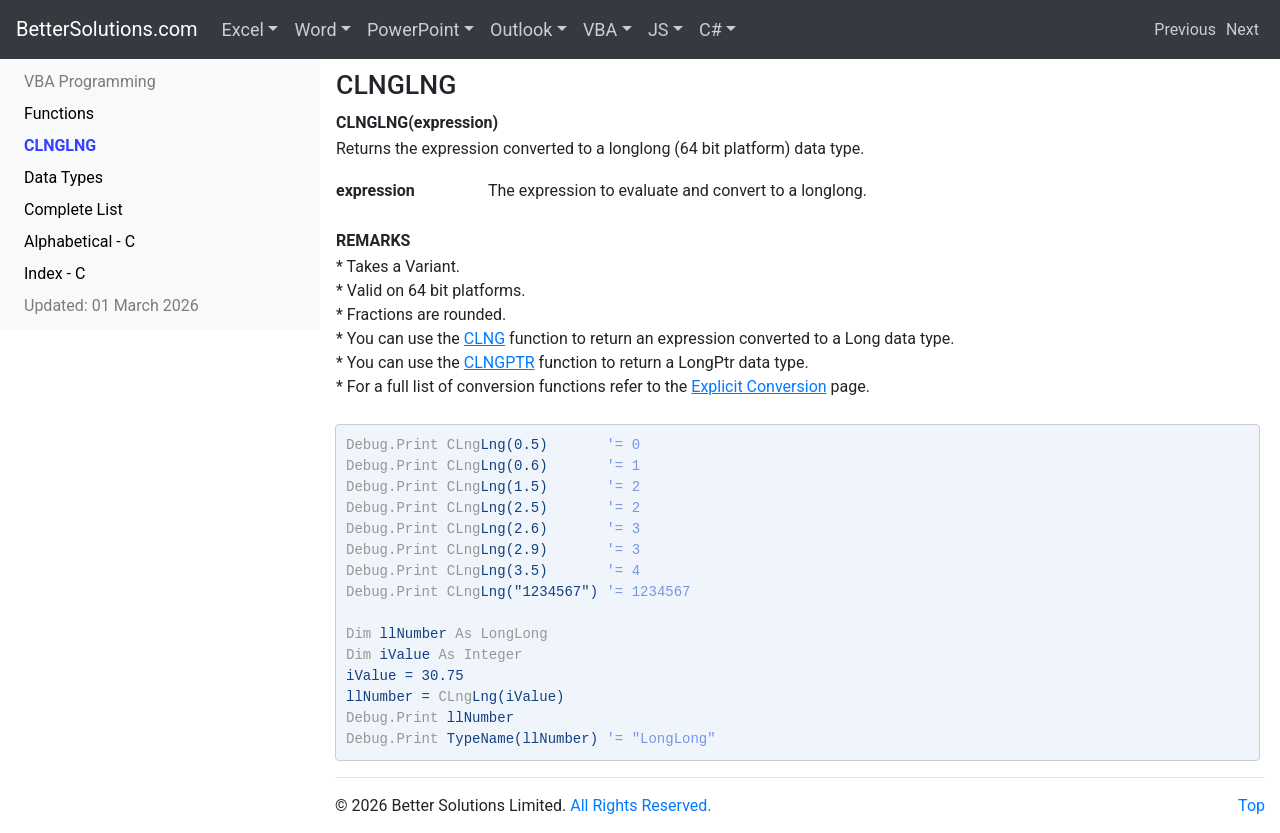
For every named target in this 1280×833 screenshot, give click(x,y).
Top (1251, 805)
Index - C (54, 273)
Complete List (73, 209)
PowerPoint (413, 29)
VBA (600, 29)
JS (658, 29)
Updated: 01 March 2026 (111, 305)
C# (710, 29)
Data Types (63, 177)
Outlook (521, 29)
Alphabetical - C (79, 241)
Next (1242, 29)
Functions (59, 113)
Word (315, 29)
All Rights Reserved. (640, 805)
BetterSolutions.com (107, 29)
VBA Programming (90, 81)
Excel (243, 29)
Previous (1185, 29)
